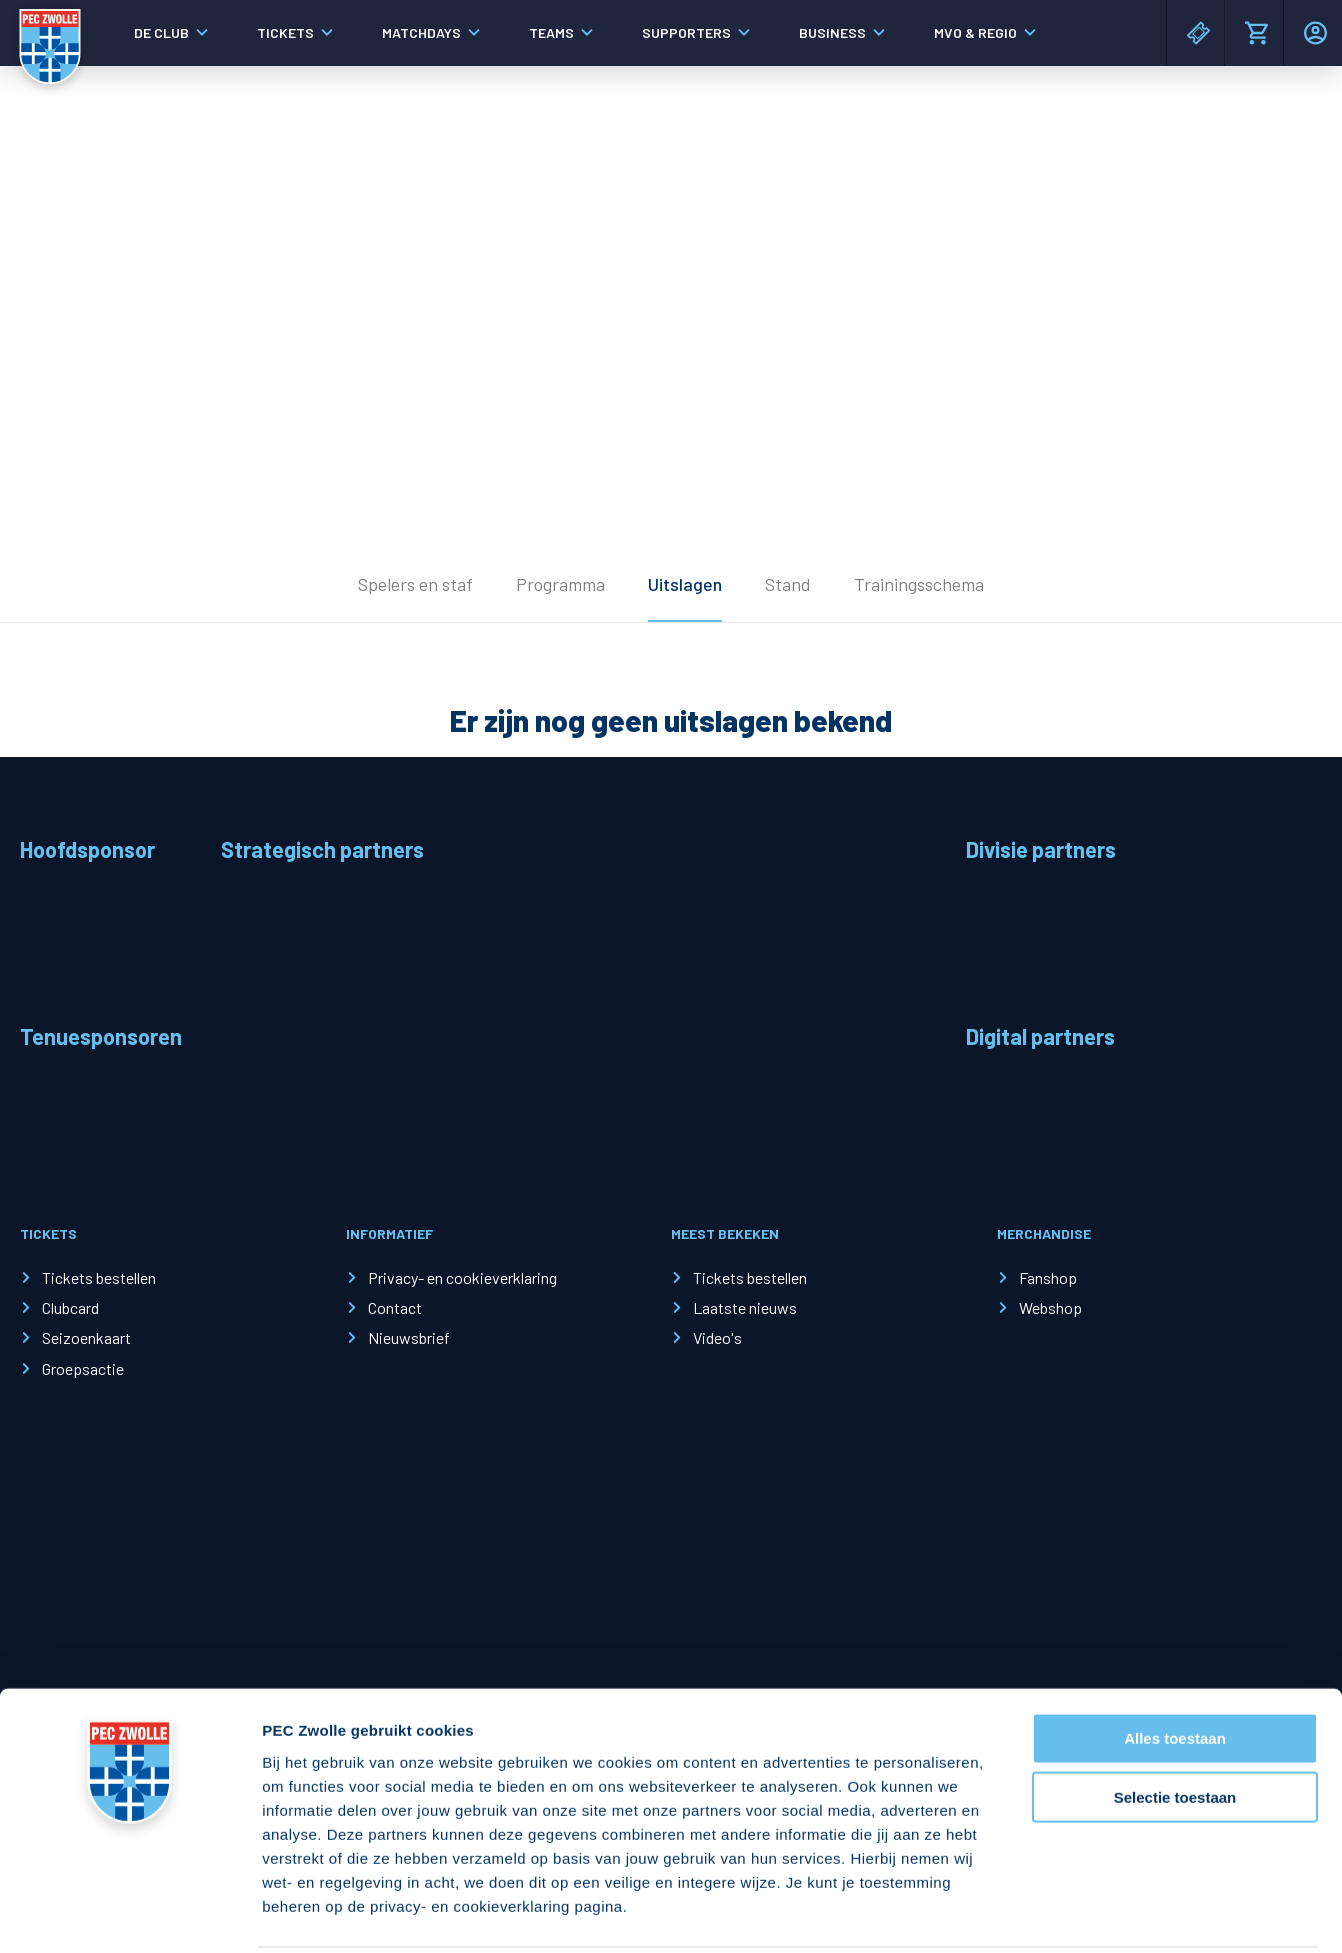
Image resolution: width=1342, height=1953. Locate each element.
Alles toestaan (1175, 1665)
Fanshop (1048, 1277)
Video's (717, 1337)
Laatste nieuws (745, 1307)
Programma (560, 584)
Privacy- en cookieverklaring (462, 1277)
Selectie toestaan (1175, 1724)
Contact (395, 1307)
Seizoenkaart (86, 1337)
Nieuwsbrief (409, 1337)
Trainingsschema (919, 584)
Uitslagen (685, 584)
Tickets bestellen (99, 1277)
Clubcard (70, 1307)
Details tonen (1080, 1913)
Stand (788, 584)
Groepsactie (83, 1368)
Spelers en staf (415, 584)
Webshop (1050, 1307)
